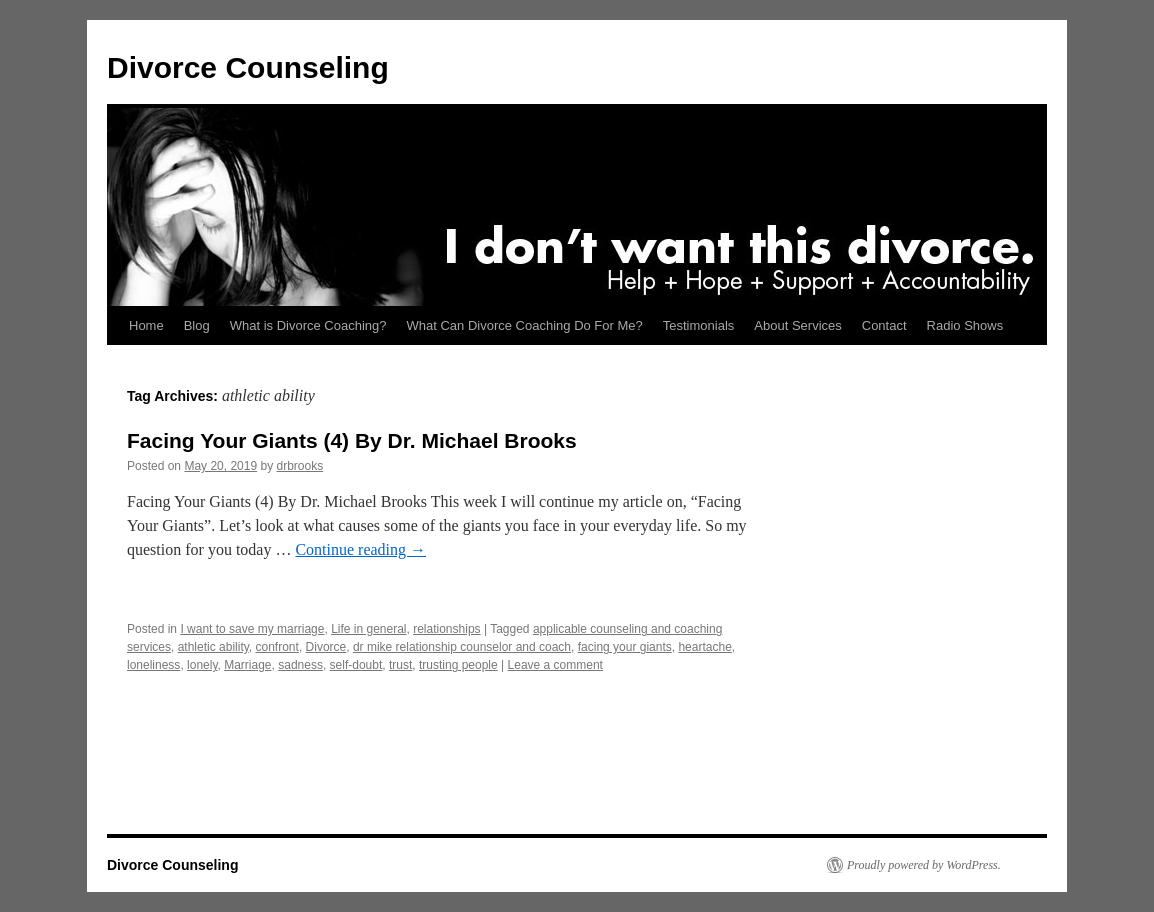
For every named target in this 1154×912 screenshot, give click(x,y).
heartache (704, 647)
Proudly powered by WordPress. (924, 865)
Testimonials (699, 325)
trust (400, 665)
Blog (197, 325)
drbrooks (299, 466)
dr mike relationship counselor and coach (462, 647)
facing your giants (625, 647)
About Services (797, 325)
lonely (202, 665)
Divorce (326, 647)
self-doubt (356, 665)
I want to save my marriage (252, 629)
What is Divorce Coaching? (308, 325)
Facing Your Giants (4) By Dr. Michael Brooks (352, 440)
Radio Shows (965, 325)
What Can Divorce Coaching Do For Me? (525, 325)
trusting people (458, 665)
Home (146, 325)
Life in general (368, 629)
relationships (446, 629)
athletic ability (213, 647)
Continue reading (360, 549)
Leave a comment (555, 665)
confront (277, 647)
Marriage (247, 665)
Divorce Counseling (248, 67)
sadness (300, 665)
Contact (884, 325)
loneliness (153, 665)
